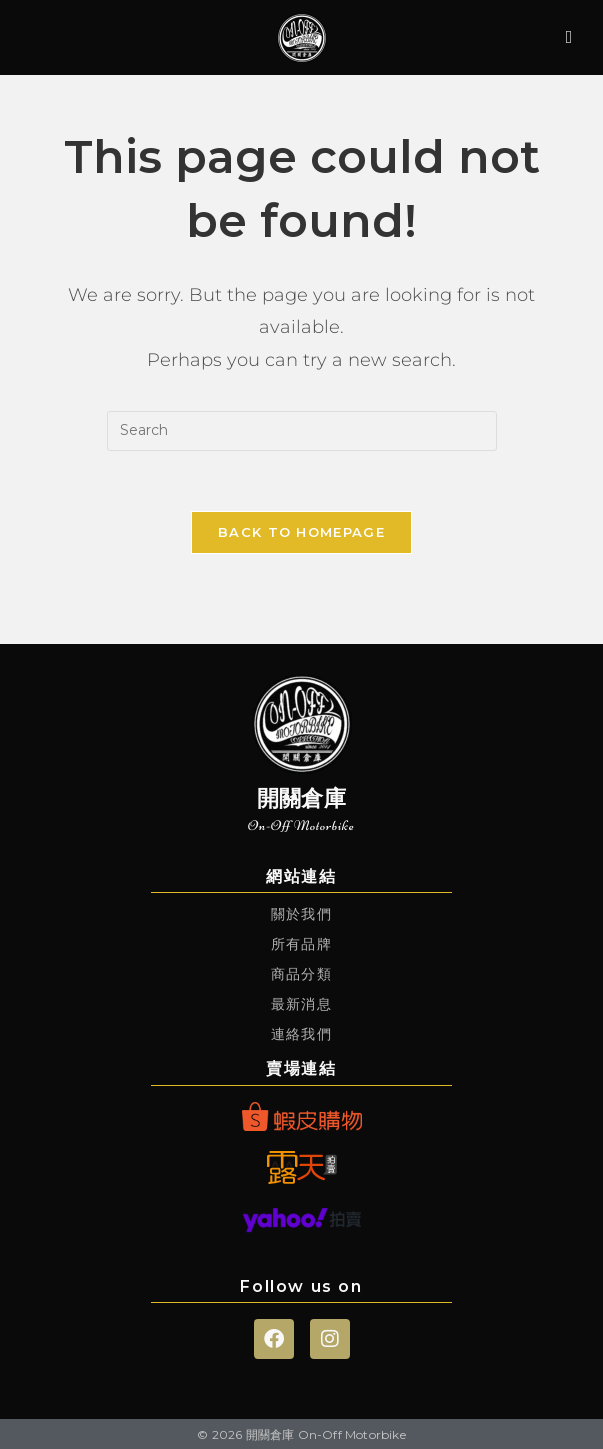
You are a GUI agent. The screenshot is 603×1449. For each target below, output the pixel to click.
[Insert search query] (302, 431)
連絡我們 (301, 1034)
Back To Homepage (301, 532)
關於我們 (301, 914)
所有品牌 (301, 944)
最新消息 (301, 1004)
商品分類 (301, 974)
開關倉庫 (302, 798)
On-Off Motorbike (301, 825)
